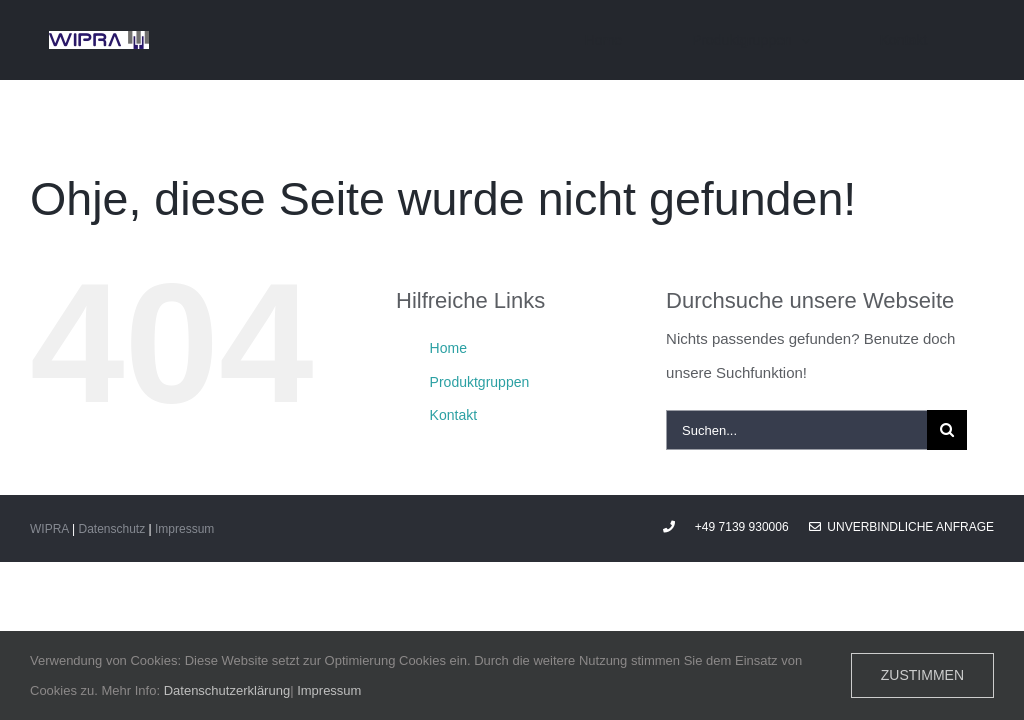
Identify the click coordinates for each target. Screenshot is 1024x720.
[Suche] (947, 430)
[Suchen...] (796, 430)
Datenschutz (111, 529)
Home (448, 348)
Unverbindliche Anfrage (901, 527)
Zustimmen (922, 675)
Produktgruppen (480, 382)
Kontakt (453, 415)
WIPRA (49, 529)
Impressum (184, 529)
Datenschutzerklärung (227, 690)
